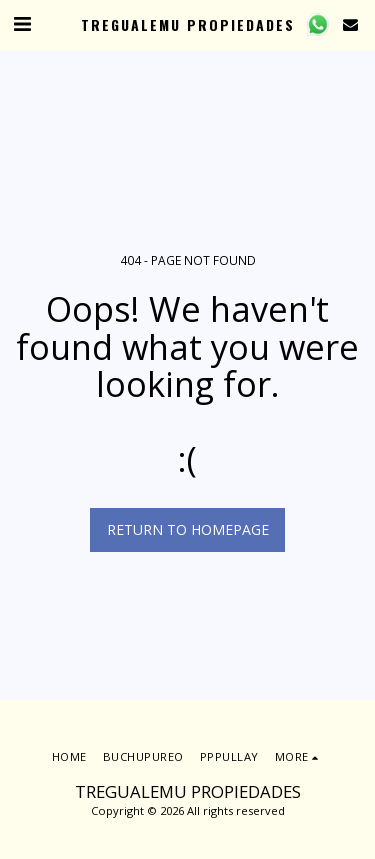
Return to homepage (188, 529)
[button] (22, 23)
